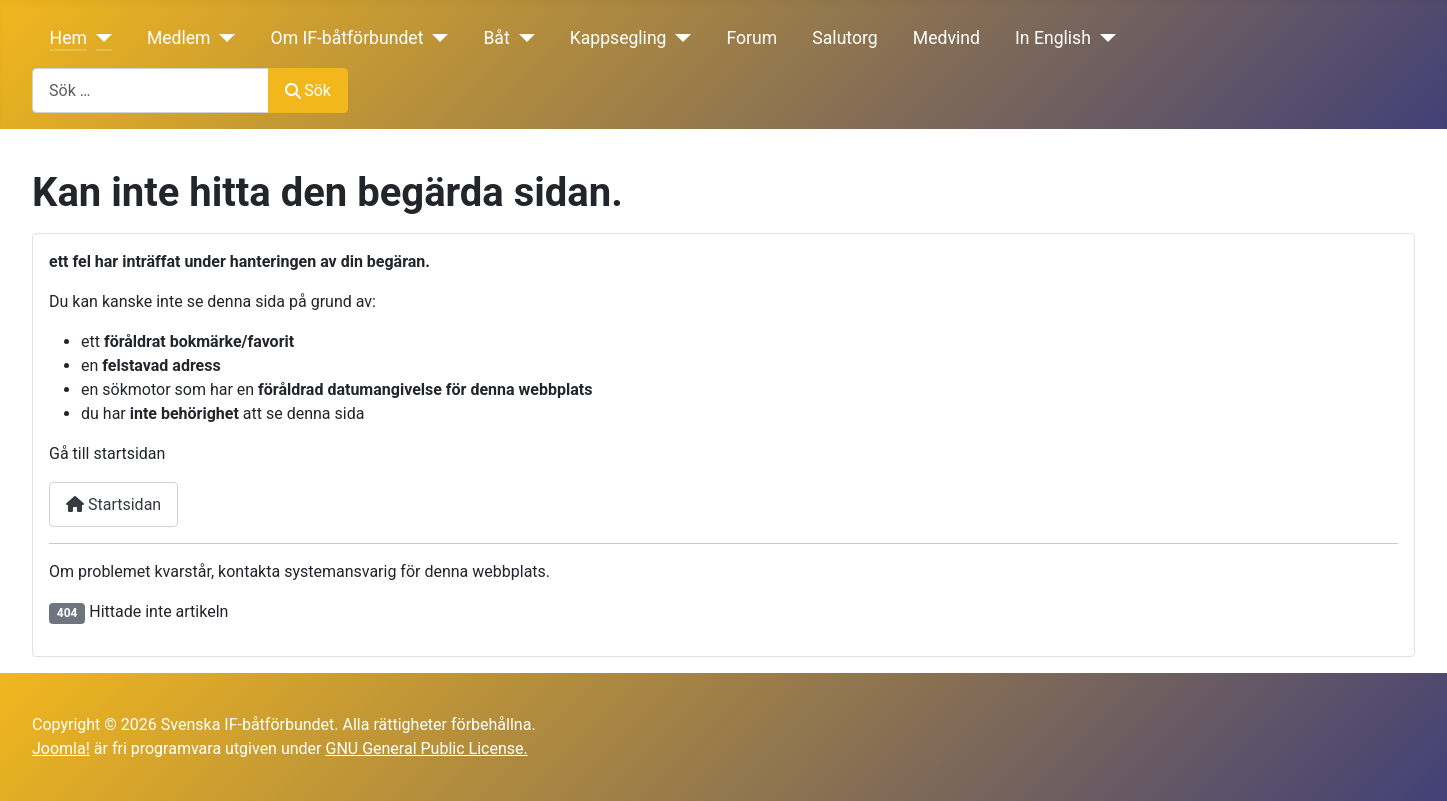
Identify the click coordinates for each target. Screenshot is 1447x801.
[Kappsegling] (679, 38)
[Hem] (99, 38)
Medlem (179, 38)
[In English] (1103, 38)
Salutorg (844, 38)
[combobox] (150, 90)
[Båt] (522, 38)
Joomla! (61, 748)
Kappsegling (618, 38)
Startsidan (113, 504)
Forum (751, 38)
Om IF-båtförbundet (347, 38)
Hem (68, 38)
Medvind (946, 38)
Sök (308, 90)
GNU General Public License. (426, 748)
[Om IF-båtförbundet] (435, 38)
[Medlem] (223, 38)
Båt (496, 38)
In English (1053, 38)
